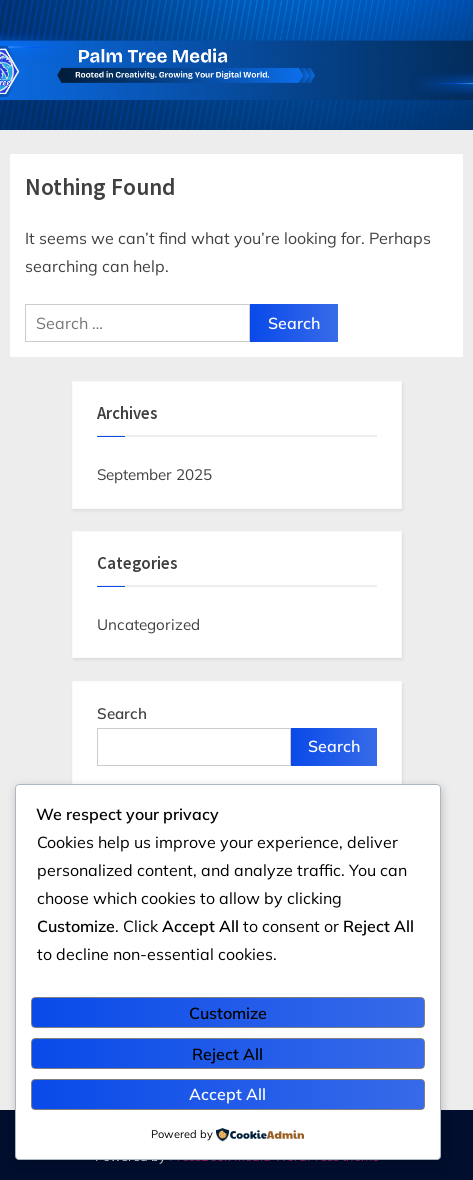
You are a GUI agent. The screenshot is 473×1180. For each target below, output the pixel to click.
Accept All (227, 1094)
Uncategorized (148, 624)
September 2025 (154, 474)
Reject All (227, 1054)
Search (122, 713)
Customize (228, 1013)
